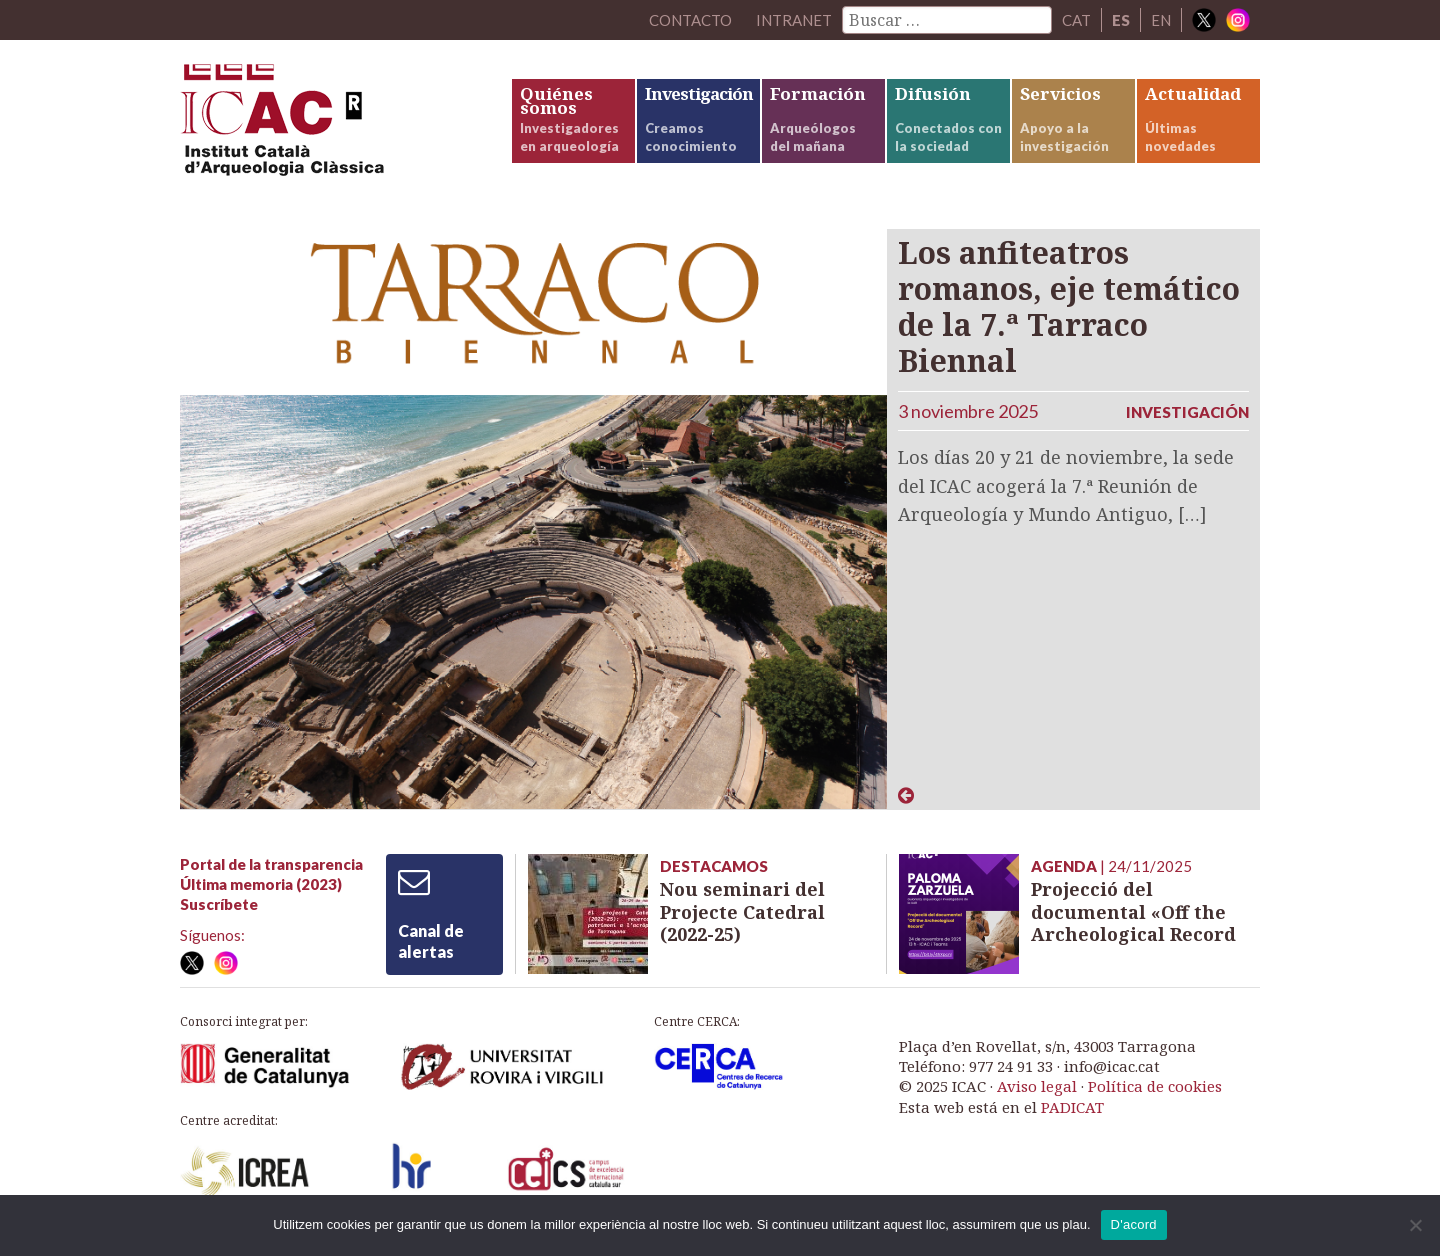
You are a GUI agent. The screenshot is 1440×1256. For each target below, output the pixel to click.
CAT (1076, 20)
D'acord (1134, 1224)
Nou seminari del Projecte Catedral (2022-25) (742, 911)
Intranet (794, 20)
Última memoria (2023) (261, 884)
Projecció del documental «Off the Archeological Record (1133, 911)
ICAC (330, 126)
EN (1161, 20)
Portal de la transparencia (271, 864)
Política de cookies (1155, 1086)
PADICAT (1072, 1107)
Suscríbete (219, 904)
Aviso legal (1037, 1086)
